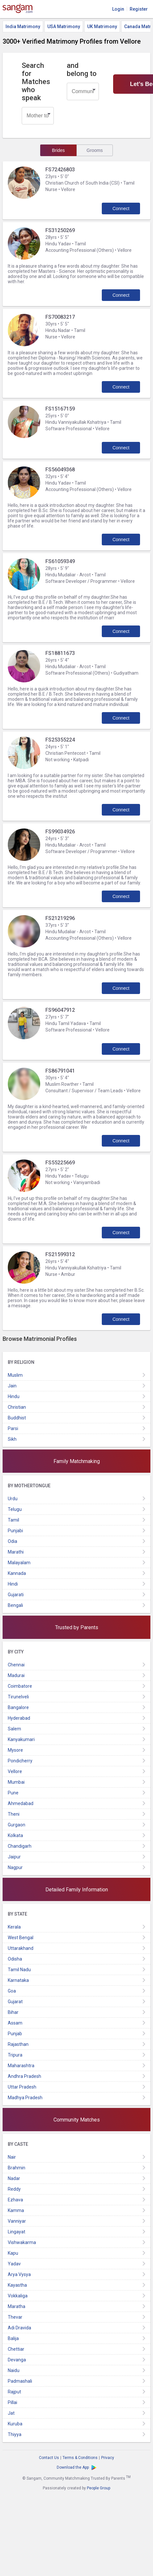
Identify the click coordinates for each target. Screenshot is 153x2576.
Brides (58, 150)
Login (118, 9)
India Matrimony (23, 26)
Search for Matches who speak (36, 81)
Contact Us (49, 2457)
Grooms (95, 150)
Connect (120, 208)
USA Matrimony (63, 26)
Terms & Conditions (80, 2457)
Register (139, 9)
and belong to (82, 69)
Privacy (107, 2457)
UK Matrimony (102, 26)
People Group (98, 2488)
